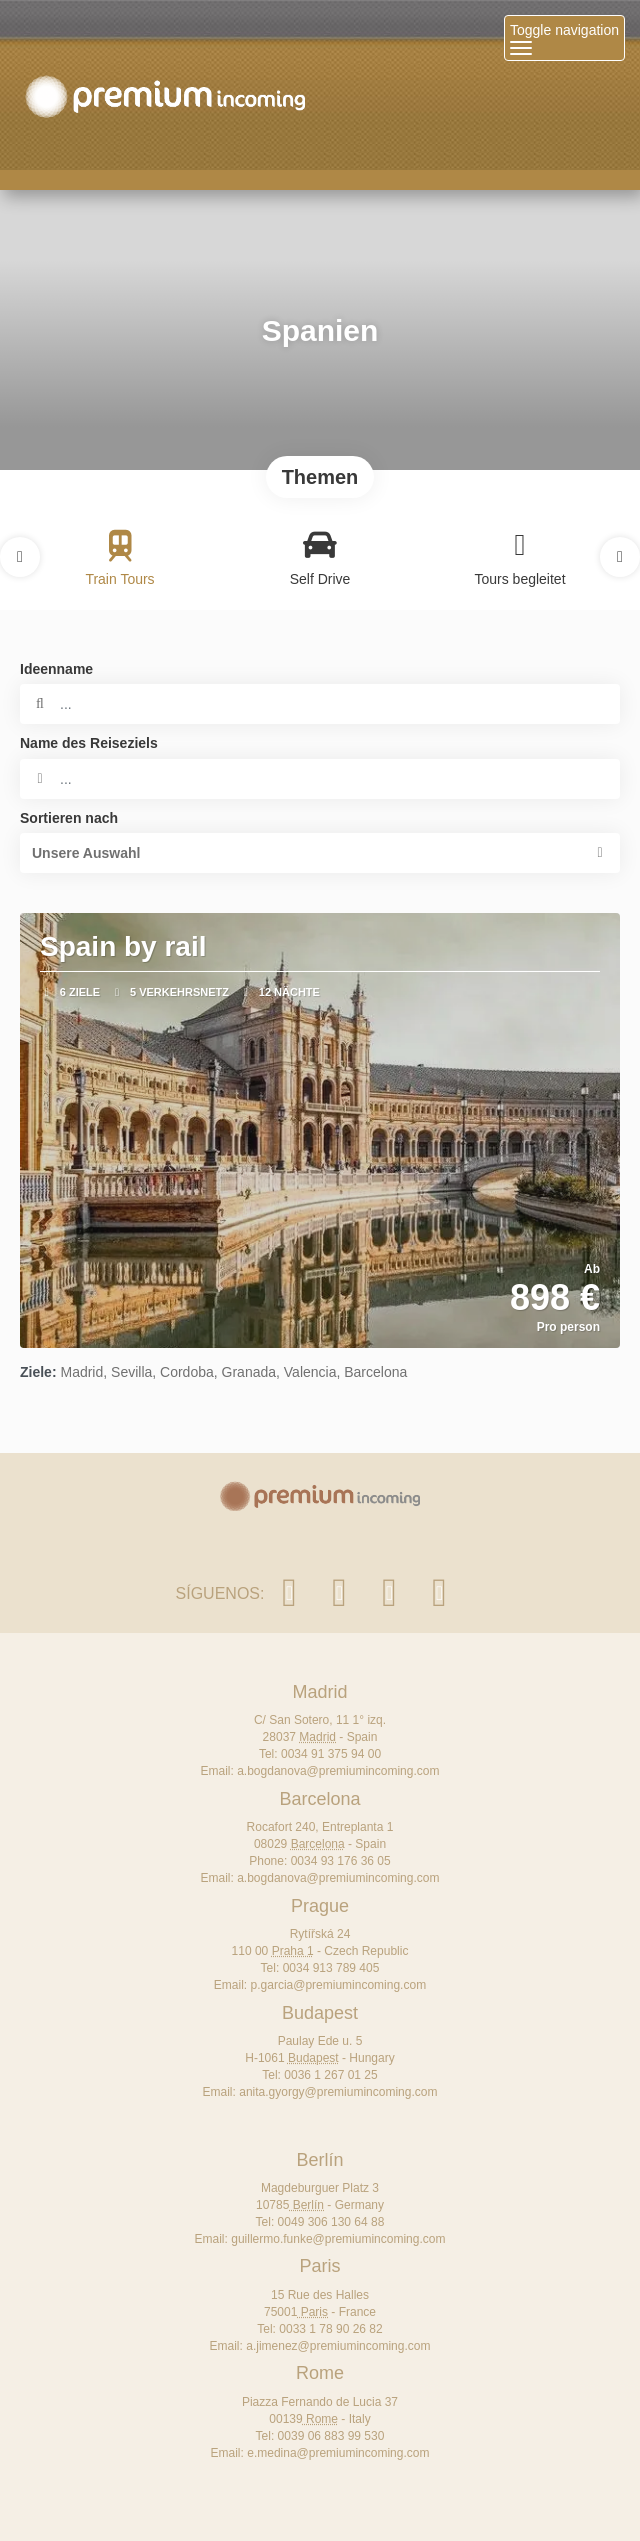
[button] (20, 557)
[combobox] (320, 779)
